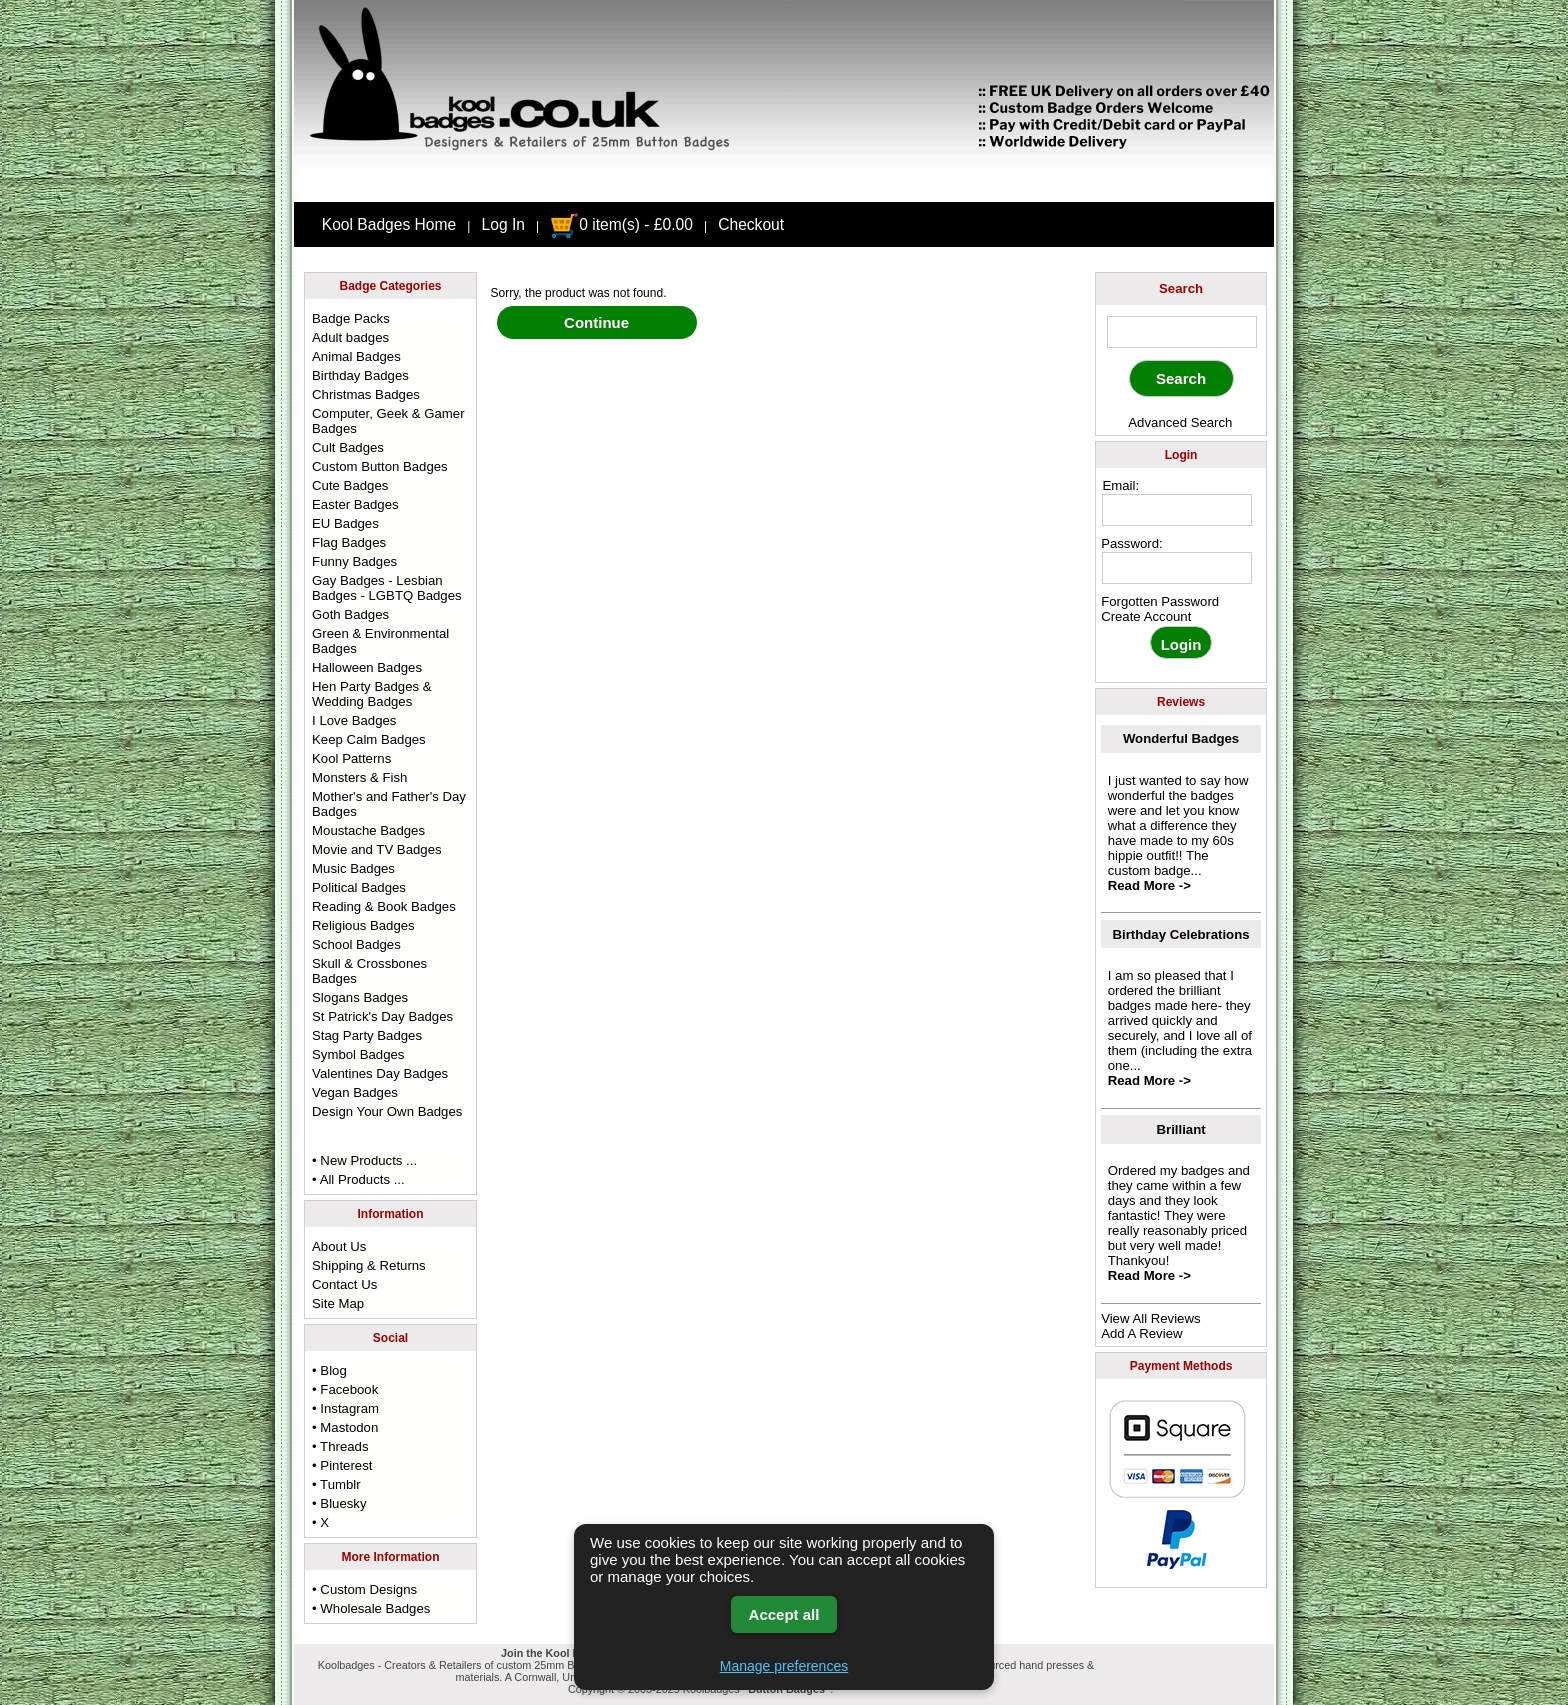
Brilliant (1181, 1129)
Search (1181, 288)
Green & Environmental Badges (380, 641)
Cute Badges (350, 485)
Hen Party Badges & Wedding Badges (372, 694)
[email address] (1177, 510)
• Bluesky (339, 1503)
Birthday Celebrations (1181, 934)
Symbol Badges (358, 1054)
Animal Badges (356, 356)
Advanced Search (1180, 422)
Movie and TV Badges (377, 849)
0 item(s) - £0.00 (621, 224)
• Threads (340, 1446)
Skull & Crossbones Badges (369, 971)
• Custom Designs (364, 1589)
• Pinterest (342, 1465)
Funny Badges (354, 561)
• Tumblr (336, 1484)
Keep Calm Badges (369, 739)
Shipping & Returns (369, 1265)
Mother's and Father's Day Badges (389, 804)
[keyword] (1182, 332)
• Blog (329, 1370)
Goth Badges (350, 614)
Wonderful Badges (1181, 738)
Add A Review (1141, 1333)
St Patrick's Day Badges (382, 1016)
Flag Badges (349, 542)
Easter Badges (355, 504)
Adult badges (350, 337)
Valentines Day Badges (380, 1073)
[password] (1177, 568)
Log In (503, 224)
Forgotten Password (1160, 601)
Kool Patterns (351, 758)
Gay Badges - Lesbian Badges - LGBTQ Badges (387, 588)
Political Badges (359, 887)
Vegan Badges (355, 1092)
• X (320, 1522)
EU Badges (345, 523)
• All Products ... (358, 1179)
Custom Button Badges (380, 466)
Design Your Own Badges (387, 1111)
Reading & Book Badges (384, 906)
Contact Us (344, 1284)
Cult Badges (348, 447)
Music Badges (353, 868)
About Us (339, 1246)
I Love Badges (354, 720)
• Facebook (345, 1389)
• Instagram (345, 1408)
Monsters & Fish (359, 777)
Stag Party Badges (367, 1035)
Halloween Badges (367, 667)
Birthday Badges (360, 375)
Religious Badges (363, 925)
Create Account (1146, 616)
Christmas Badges (366, 394)
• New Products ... (364, 1160)
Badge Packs (351, 318)
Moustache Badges (368, 830)
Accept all (784, 1614)
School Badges (356, 944)
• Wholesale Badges (371, 1608)
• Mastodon (345, 1427)
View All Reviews (1150, 1318)
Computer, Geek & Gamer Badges (388, 421)
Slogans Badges (360, 997)
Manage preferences (784, 1666)
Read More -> (1149, 885)
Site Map (338, 1303)
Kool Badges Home (389, 224)
